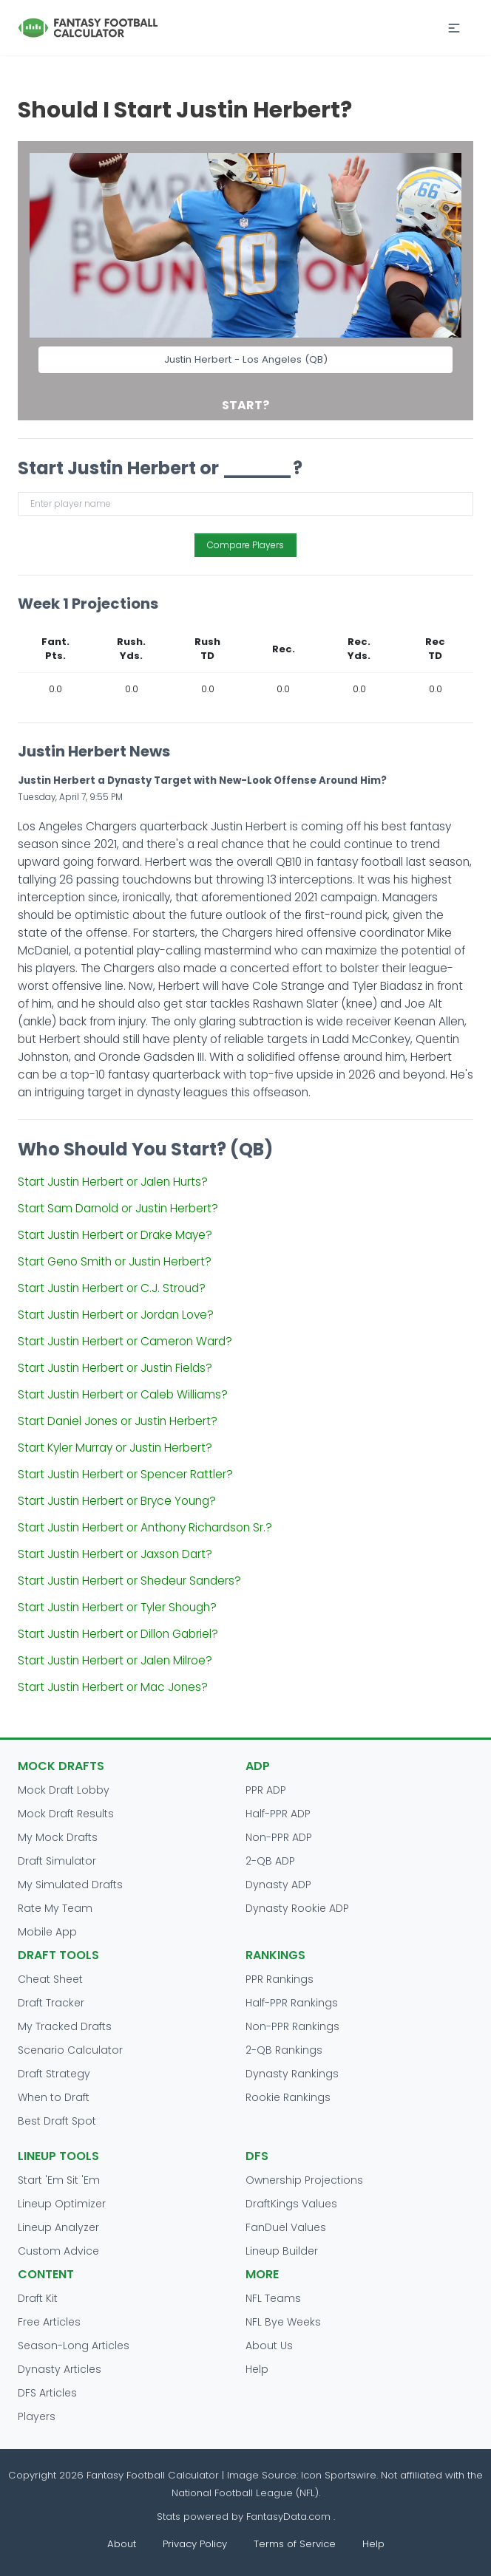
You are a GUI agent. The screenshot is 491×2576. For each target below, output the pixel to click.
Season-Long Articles (73, 2345)
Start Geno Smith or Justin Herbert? (114, 1261)
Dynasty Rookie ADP (297, 1908)
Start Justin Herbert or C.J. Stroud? (112, 1288)
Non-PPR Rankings (292, 2026)
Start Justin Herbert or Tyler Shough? (117, 1607)
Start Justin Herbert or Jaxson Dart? (115, 1554)
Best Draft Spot (57, 2121)
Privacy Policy (195, 2544)
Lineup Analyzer (58, 2227)
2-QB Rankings (284, 2050)
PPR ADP (266, 1790)
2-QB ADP (270, 1861)
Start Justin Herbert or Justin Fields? (115, 1368)
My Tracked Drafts (65, 2026)
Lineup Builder (282, 2251)
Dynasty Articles (59, 2369)
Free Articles (49, 2321)
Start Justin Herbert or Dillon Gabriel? (118, 1633)
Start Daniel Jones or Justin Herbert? (117, 1421)
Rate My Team (55, 1908)
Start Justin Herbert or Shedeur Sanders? (129, 1580)
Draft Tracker (51, 2002)
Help (257, 2369)
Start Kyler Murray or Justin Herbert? (115, 1447)
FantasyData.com (289, 2517)
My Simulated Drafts (70, 1884)
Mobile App (47, 1931)
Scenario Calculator (70, 2050)
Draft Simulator (57, 1861)
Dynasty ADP (278, 1884)
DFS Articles (47, 2392)
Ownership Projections (304, 2180)
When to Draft (53, 2097)
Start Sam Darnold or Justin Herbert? (118, 1208)
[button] (454, 28)
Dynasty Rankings (292, 2073)
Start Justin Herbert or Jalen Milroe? (115, 1660)
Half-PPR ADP (278, 1813)
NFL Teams (273, 2298)
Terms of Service (295, 2544)
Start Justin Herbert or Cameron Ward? (125, 1341)
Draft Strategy (54, 2073)
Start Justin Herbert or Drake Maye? (115, 1235)
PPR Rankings (280, 1979)
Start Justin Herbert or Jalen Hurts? (113, 1181)
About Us (269, 2345)
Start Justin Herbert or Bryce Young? (117, 1501)
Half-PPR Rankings (292, 2002)
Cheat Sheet (50, 1979)
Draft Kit (38, 2298)
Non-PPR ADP (279, 1837)
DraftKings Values (291, 2203)
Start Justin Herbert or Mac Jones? (113, 1687)
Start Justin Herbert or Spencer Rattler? (125, 1474)
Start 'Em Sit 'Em (59, 2180)
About (121, 2544)
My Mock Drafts (58, 1837)
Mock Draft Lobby (63, 1790)
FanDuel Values (286, 2227)
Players (36, 2416)
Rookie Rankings (288, 2097)
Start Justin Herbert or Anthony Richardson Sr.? (145, 1527)
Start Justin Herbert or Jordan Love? (116, 1314)
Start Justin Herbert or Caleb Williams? (123, 1394)
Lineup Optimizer (62, 2203)
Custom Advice (58, 2251)
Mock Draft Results (66, 1813)
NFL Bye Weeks (283, 2321)
